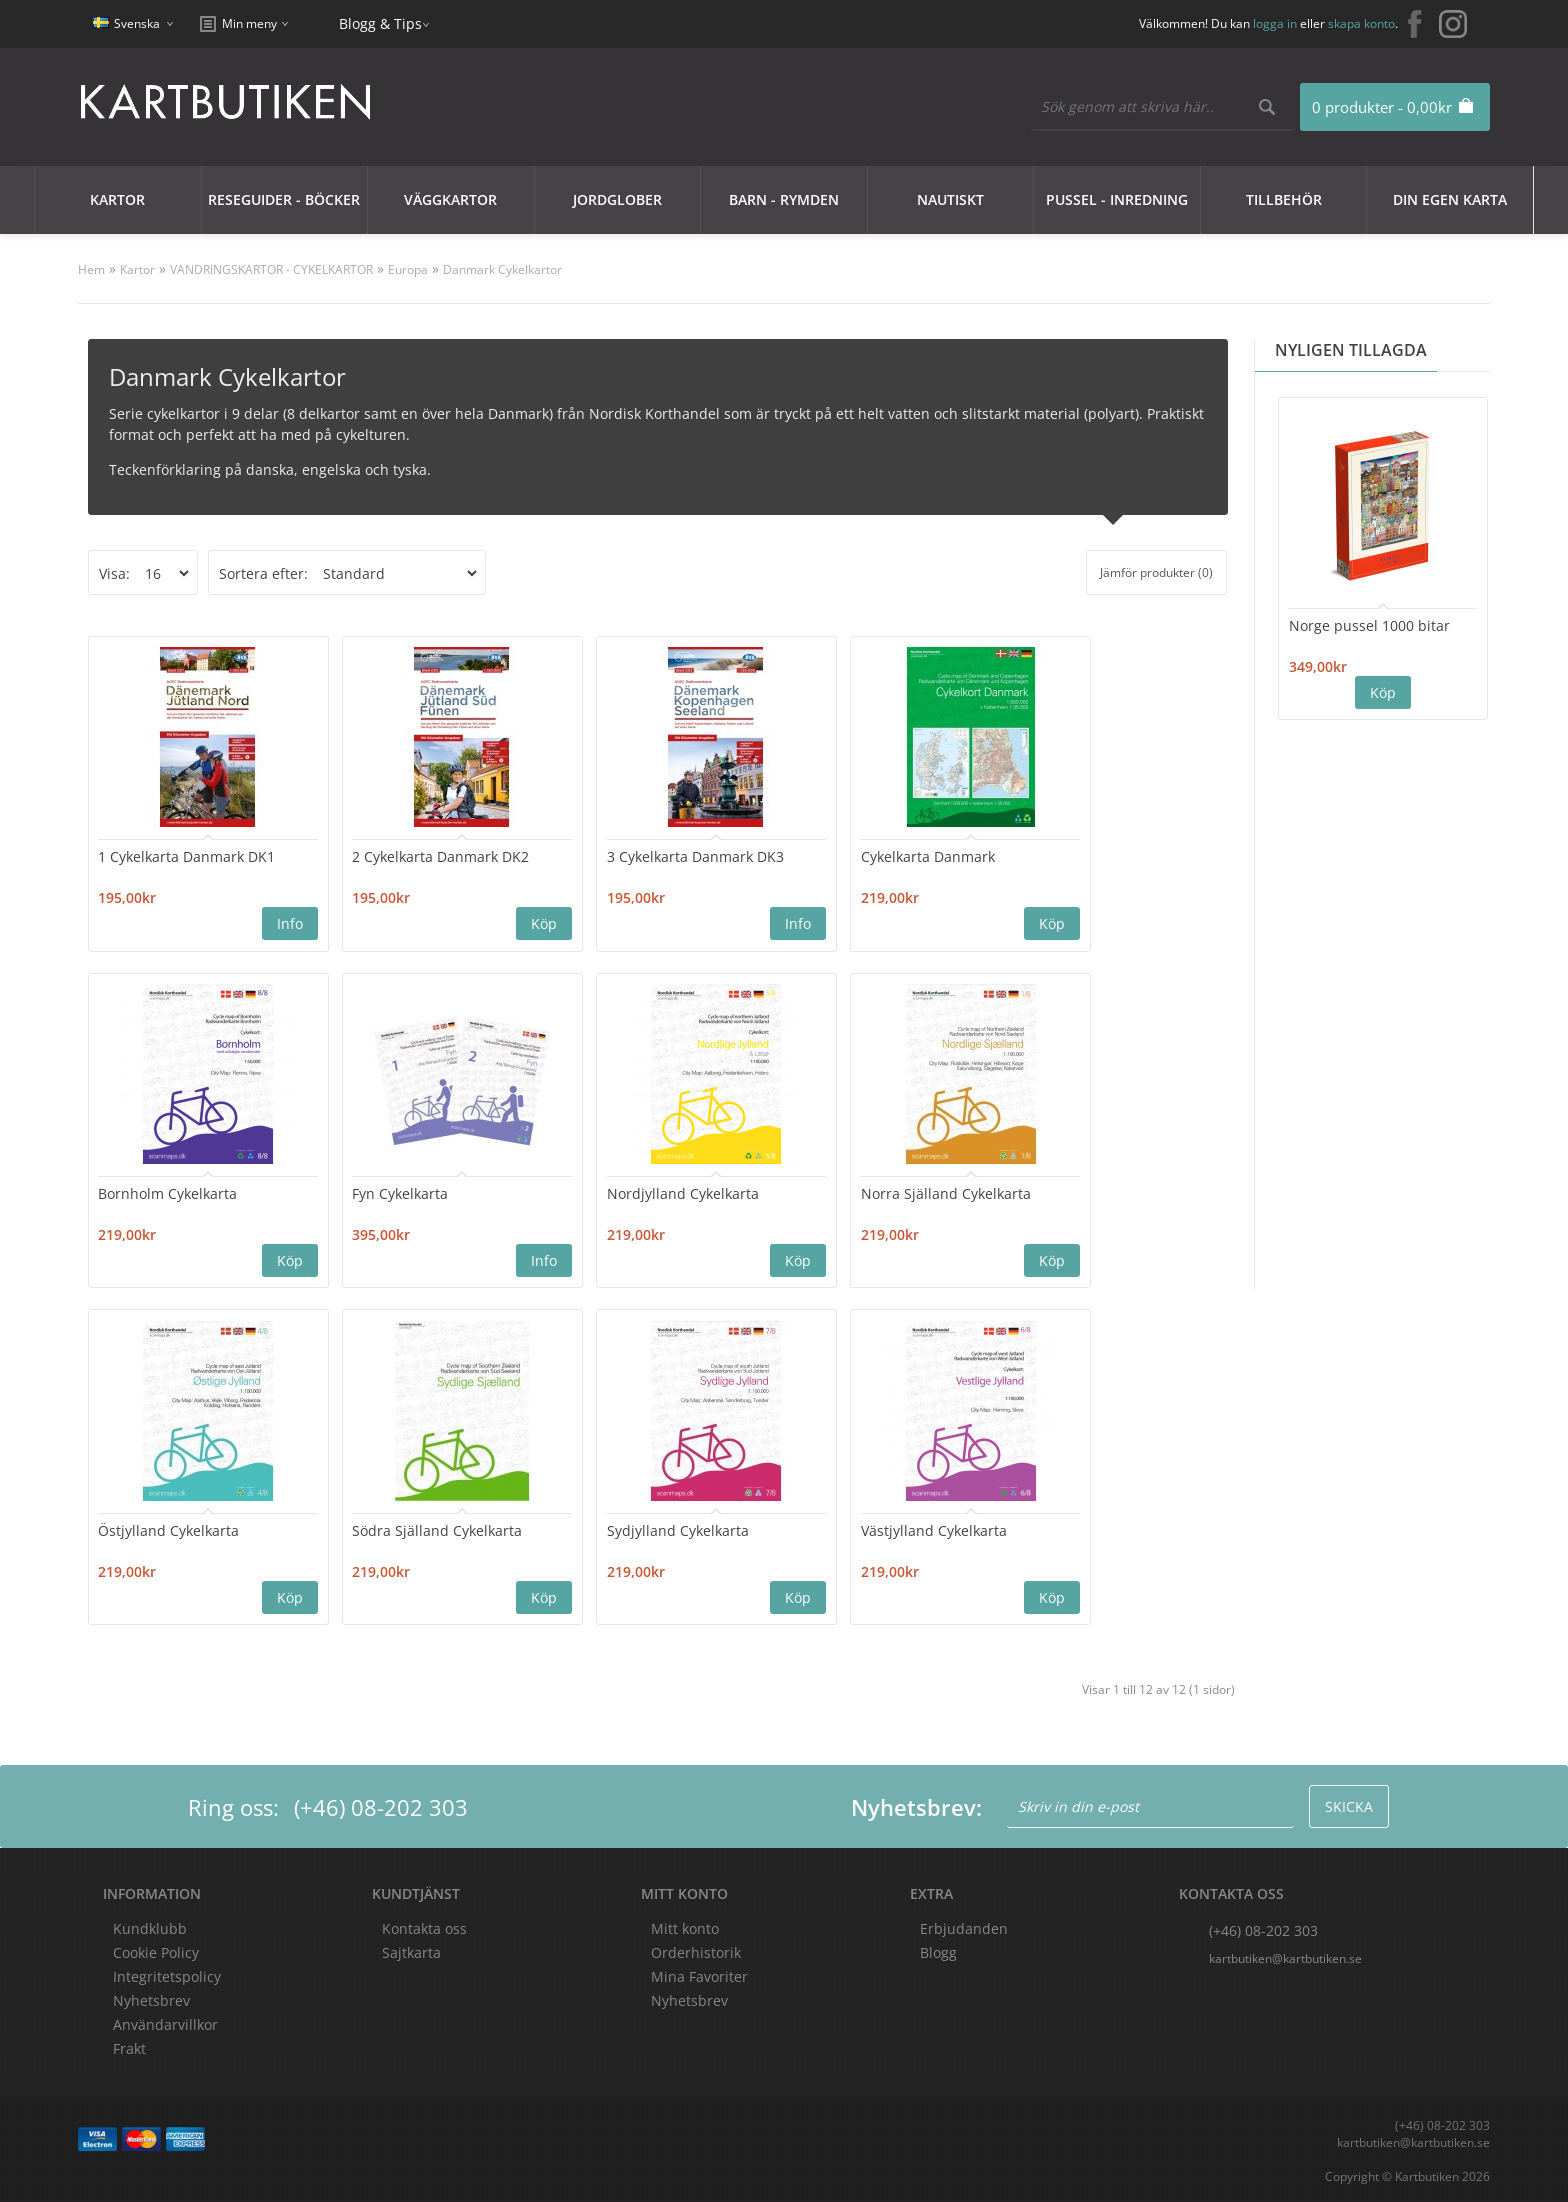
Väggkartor (450, 199)
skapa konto (1361, 23)
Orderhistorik (696, 1949)
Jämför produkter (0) (1156, 572)
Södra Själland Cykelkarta (1012, 1192)
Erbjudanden (964, 1925)
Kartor (117, 199)
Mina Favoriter (699, 1973)
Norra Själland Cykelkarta (598, 1192)
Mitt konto (685, 1925)
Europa (408, 269)
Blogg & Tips (380, 23)
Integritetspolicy (167, 1973)
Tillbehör (1284, 199)
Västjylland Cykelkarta (379, 1527)
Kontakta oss (424, 1925)
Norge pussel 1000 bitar (1369, 625)
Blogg (938, 1949)
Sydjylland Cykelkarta (170, 1527)
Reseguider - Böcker (284, 199)
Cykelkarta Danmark (787, 855)
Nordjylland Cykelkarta (382, 1192)
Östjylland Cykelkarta (790, 1192)
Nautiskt (950, 199)
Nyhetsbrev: (916, 1804)
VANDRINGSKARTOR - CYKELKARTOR (271, 269)
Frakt (129, 2045)
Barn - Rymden (784, 199)
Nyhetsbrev (689, 1997)
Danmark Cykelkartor (502, 269)
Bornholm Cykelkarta (996, 855)
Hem (91, 269)
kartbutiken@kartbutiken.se (1285, 1955)
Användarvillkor (165, 2021)
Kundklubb (150, 1925)
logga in (1275, 23)
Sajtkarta (411, 1949)
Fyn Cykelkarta (147, 1192)
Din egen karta (1450, 199)
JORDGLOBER (617, 199)
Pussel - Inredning (1117, 199)
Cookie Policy (156, 1949)
